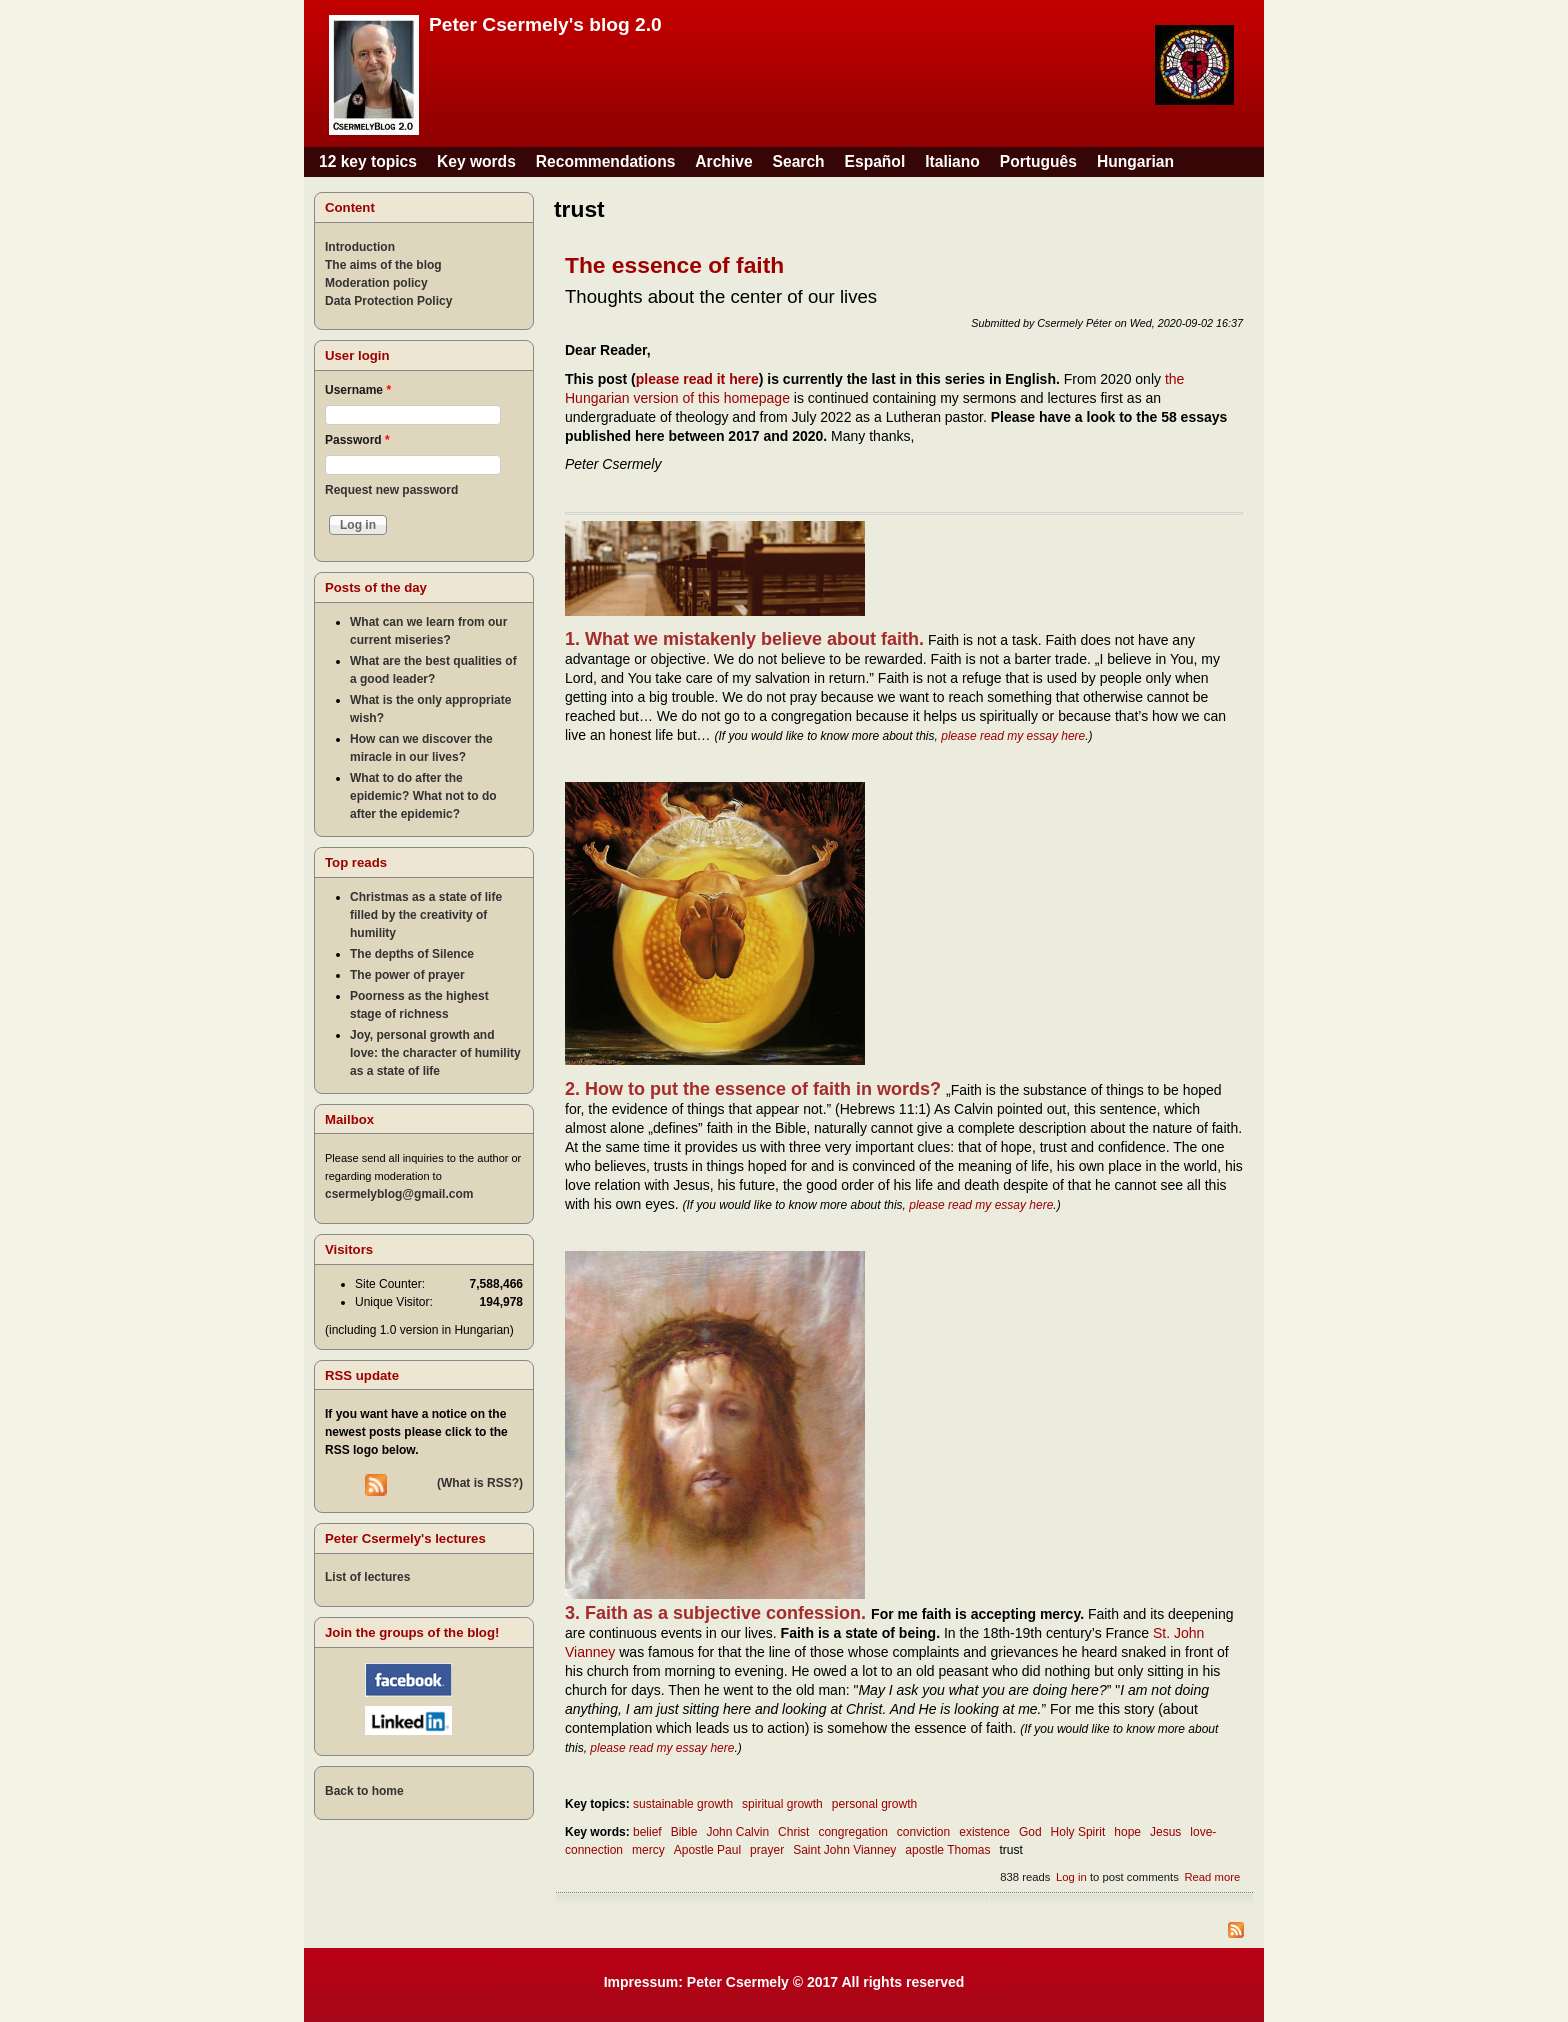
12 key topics (368, 161)
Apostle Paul (707, 1850)
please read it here (697, 379)
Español (875, 161)
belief (647, 1832)
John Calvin (737, 1832)
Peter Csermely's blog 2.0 (545, 24)
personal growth (874, 1804)
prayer (767, 1850)
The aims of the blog (383, 265)
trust (1011, 1850)
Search (799, 161)
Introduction (360, 247)
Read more (1212, 1877)
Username (358, 390)
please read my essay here (1013, 736)
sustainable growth (683, 1804)
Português (1038, 161)
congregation (852, 1832)
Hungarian (1135, 161)
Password (357, 440)
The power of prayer (407, 975)
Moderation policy (376, 283)
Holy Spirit (1078, 1832)
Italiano (952, 161)
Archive (723, 161)
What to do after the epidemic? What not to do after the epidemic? (423, 796)
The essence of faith (674, 265)
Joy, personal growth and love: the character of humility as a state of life (435, 1053)
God (1030, 1832)
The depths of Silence (412, 954)
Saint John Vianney (844, 1850)
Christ (793, 1832)
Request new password (391, 490)
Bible (684, 1832)
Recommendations (606, 161)
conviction (923, 1832)
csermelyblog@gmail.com (399, 1194)
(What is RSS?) (480, 1483)
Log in (1071, 1877)
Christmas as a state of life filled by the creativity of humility (426, 915)
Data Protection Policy (388, 301)
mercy (648, 1850)
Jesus (1165, 1832)
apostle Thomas (947, 1850)
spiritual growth (782, 1804)
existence (984, 1832)
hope (1127, 1832)
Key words (476, 161)
